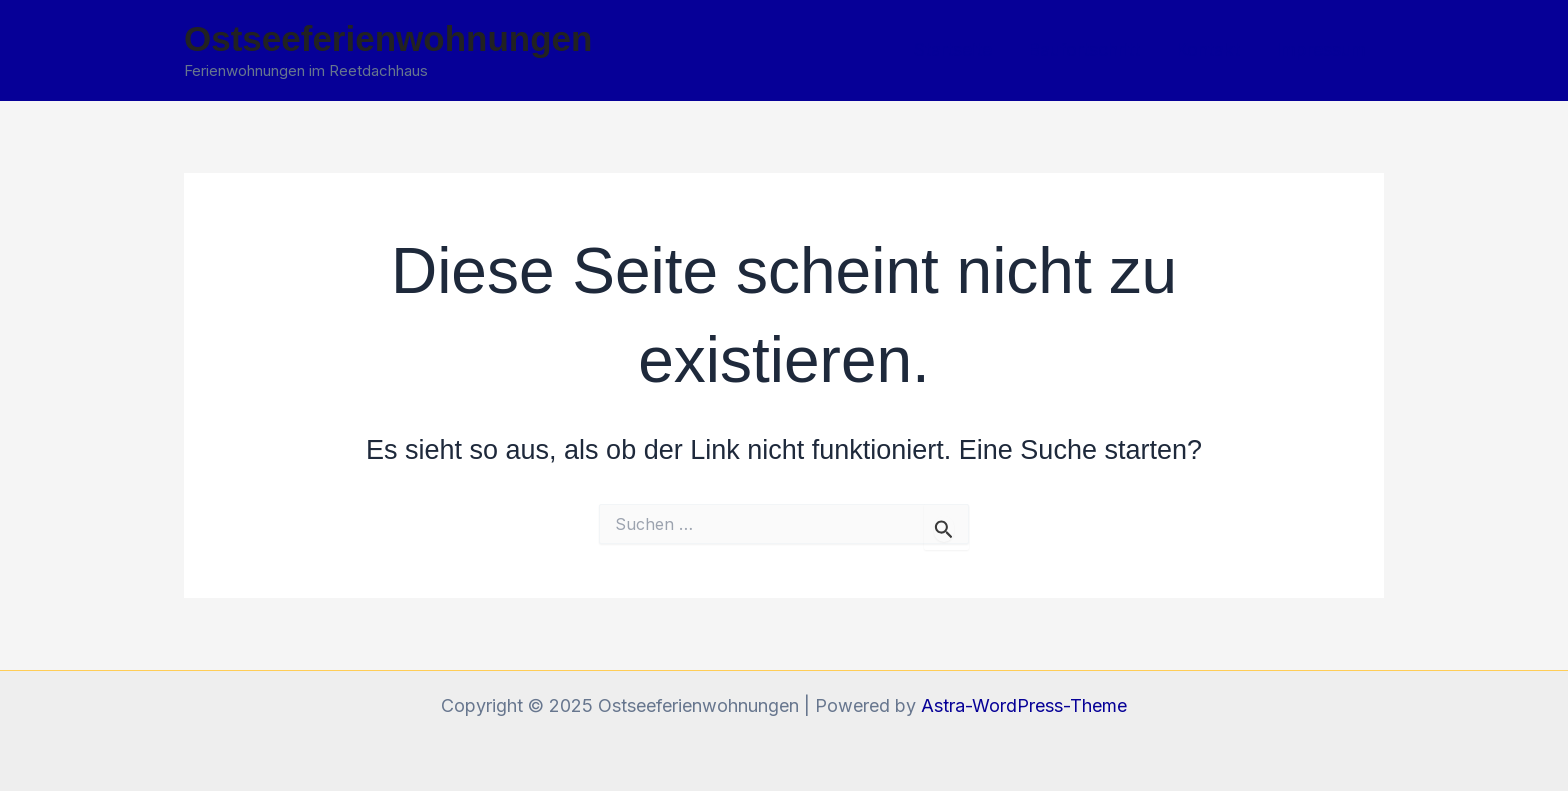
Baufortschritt (1084, 49)
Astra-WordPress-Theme (1024, 705)
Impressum (1321, 49)
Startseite (953, 49)
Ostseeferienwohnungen (388, 38)
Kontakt (1208, 49)
